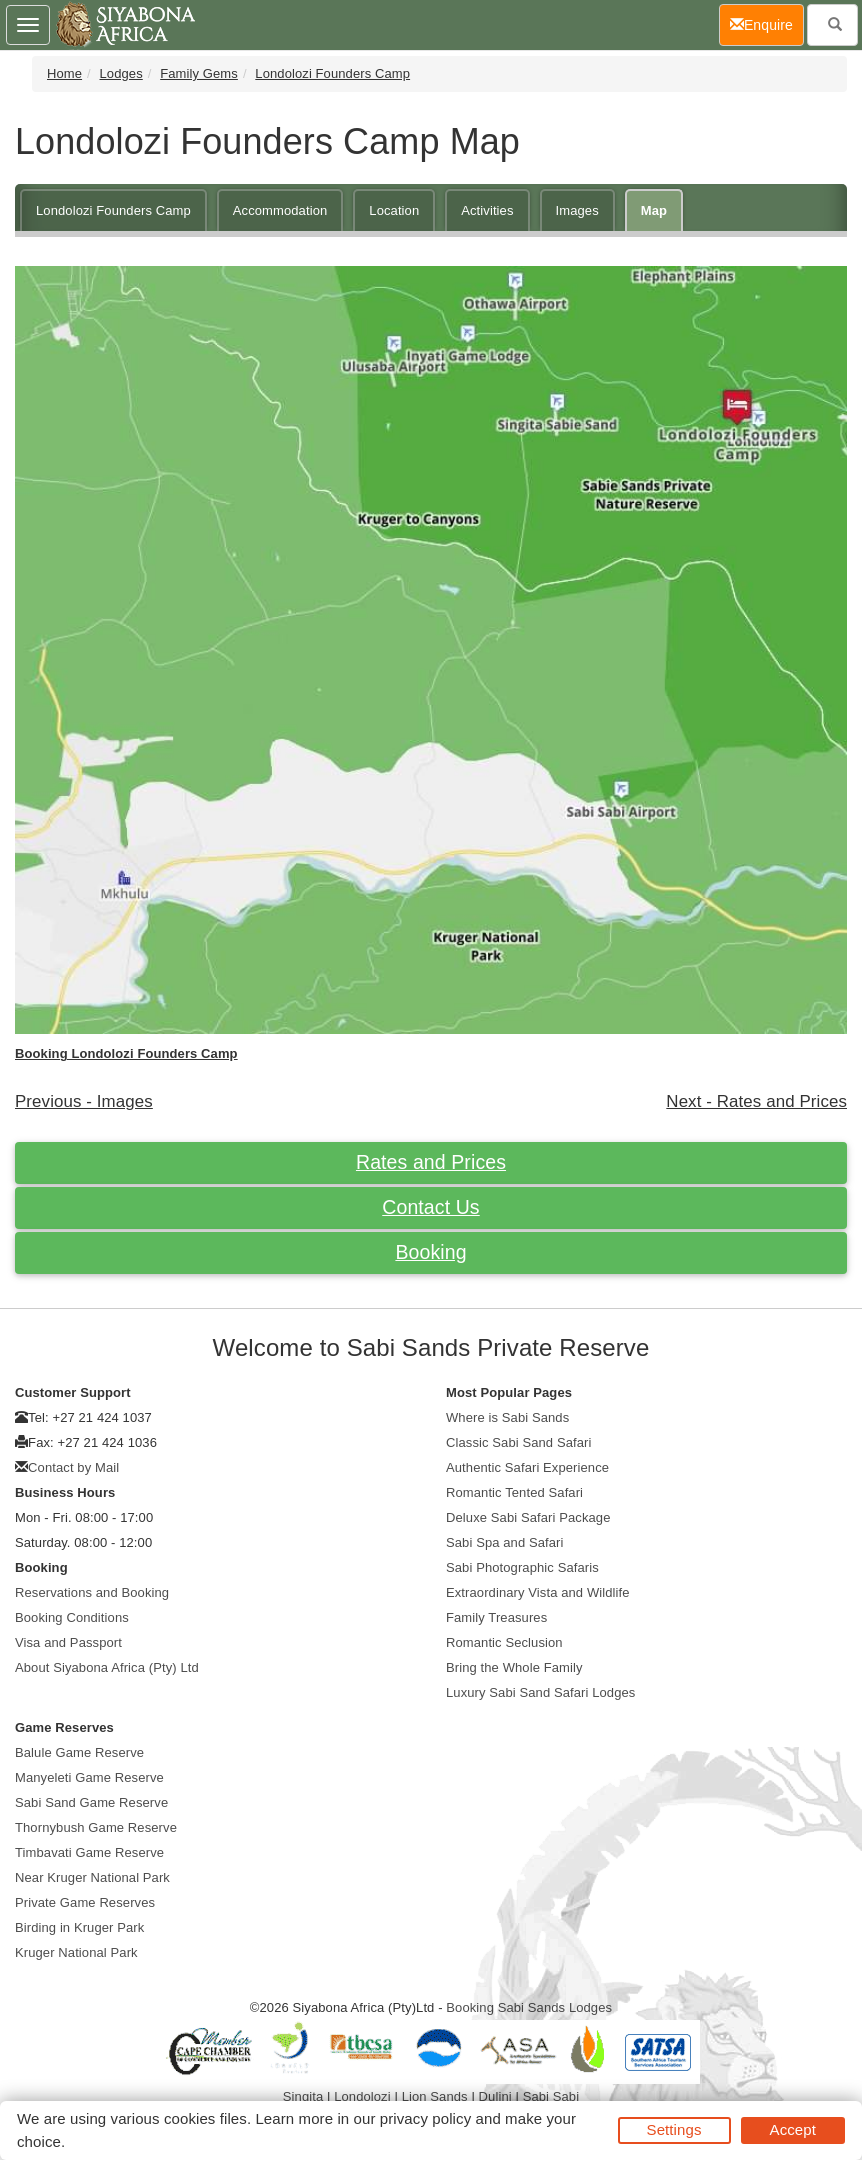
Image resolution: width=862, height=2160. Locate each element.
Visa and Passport (68, 1642)
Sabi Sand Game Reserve (91, 1802)
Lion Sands (435, 2096)
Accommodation (280, 210)
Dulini (495, 2096)
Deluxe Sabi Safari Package (528, 1517)
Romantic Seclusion (504, 1642)
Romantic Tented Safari (514, 1492)
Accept (793, 2129)
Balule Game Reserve (79, 1752)
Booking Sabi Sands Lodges (529, 2007)
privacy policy (425, 2118)
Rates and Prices (431, 1162)
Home (64, 73)
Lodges (121, 73)
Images (577, 210)
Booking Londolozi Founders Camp (126, 1053)
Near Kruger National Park (92, 1877)
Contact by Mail (73, 1467)
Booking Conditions (72, 1617)
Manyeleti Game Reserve (89, 1777)
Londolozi (362, 2096)
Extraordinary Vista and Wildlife (538, 1592)
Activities (487, 210)
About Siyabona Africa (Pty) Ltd (107, 1667)
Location (394, 210)
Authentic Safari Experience (527, 1467)
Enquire (767, 23)
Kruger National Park (76, 1952)
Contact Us (430, 1207)
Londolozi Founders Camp (332, 73)
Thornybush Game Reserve (96, 1827)
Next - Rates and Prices (756, 1101)
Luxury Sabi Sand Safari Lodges (540, 1692)
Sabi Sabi (551, 2096)
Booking (430, 1252)
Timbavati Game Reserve (89, 1852)
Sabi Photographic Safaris (522, 1567)
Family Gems (199, 73)
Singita (303, 2096)
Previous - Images (84, 1101)
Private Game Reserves (85, 1902)
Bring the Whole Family (514, 1667)
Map (654, 210)
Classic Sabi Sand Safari (518, 1442)
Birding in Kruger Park (79, 1927)
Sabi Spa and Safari (505, 1542)
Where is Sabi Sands (507, 1417)
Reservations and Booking (92, 1592)
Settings (674, 2129)
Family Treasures (496, 1617)
